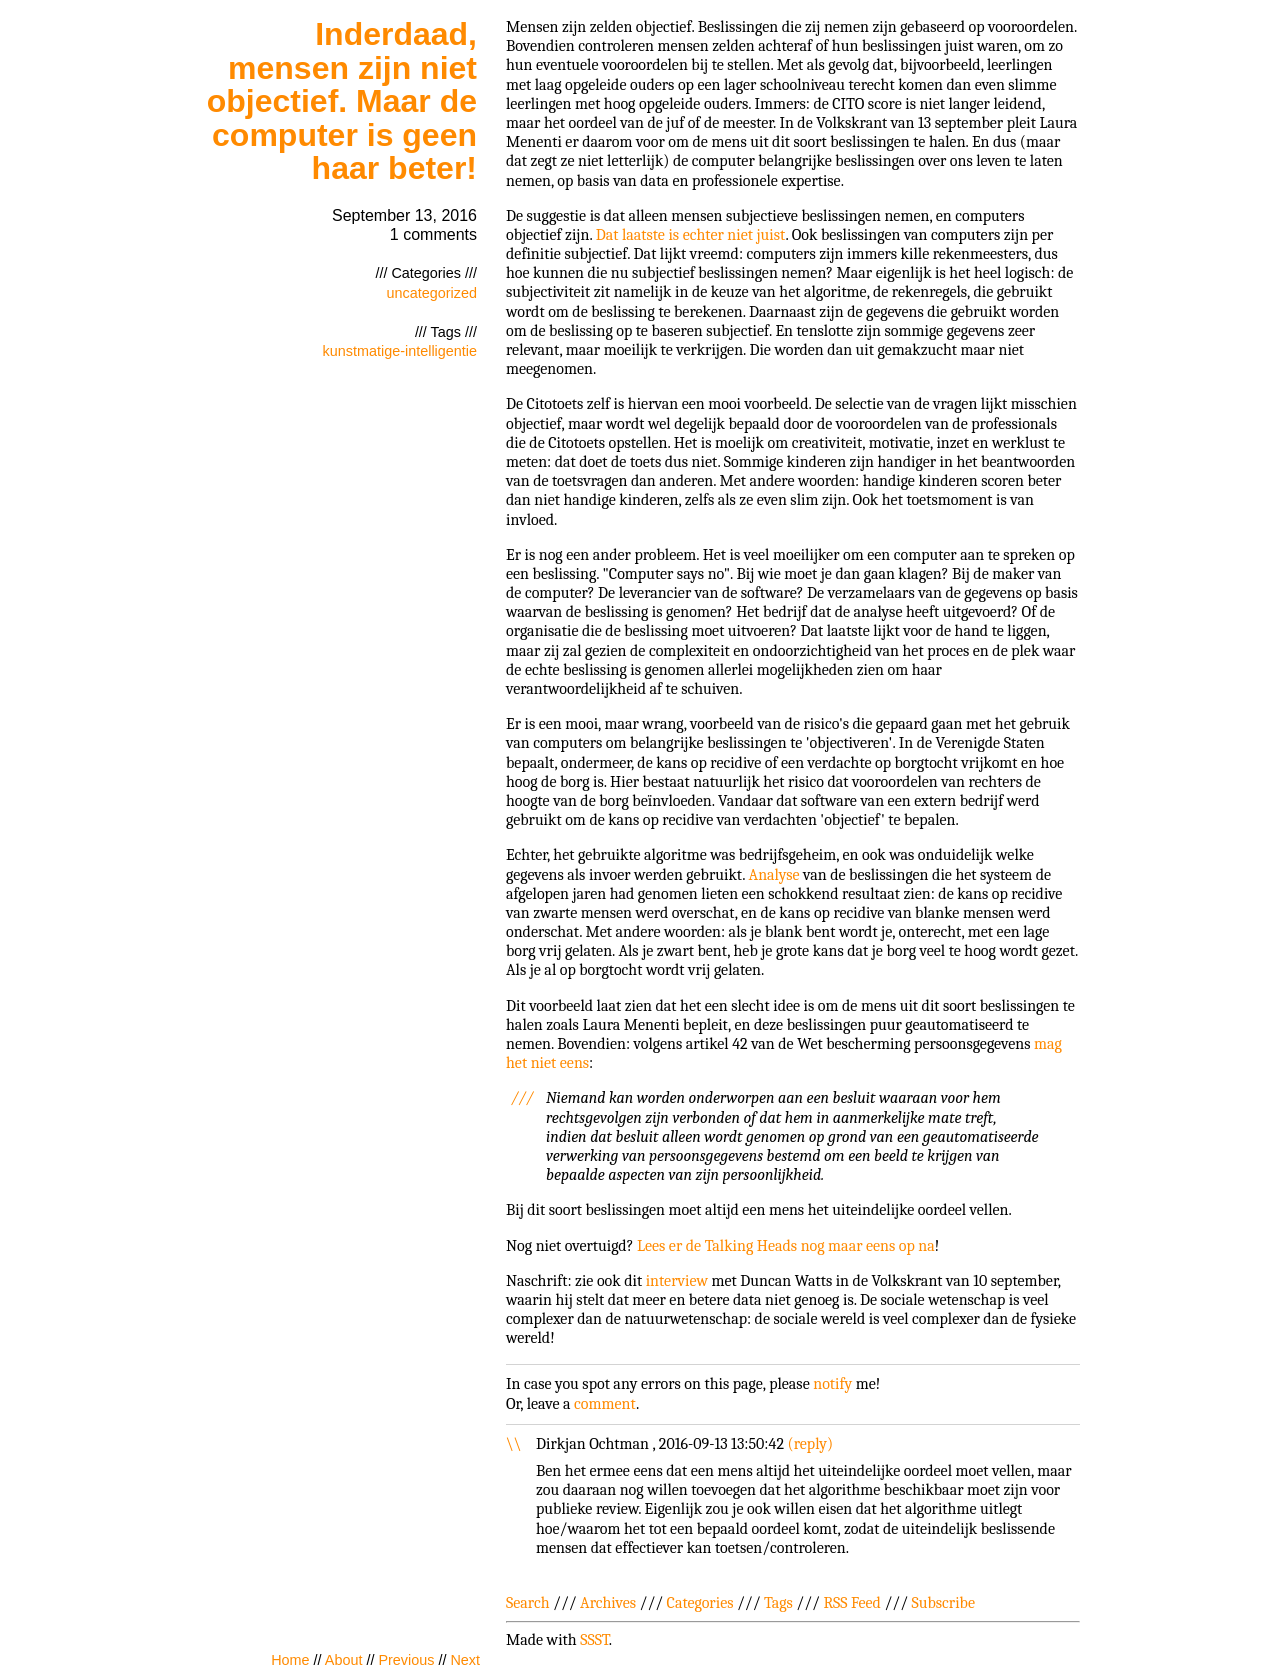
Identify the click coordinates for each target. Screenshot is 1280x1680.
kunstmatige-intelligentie (400, 351)
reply (810, 1444)
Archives (608, 1603)
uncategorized (432, 293)
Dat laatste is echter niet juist (691, 235)
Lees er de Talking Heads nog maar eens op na (786, 1246)
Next (465, 1660)
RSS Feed (852, 1603)
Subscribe (943, 1603)
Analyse (774, 875)
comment (605, 1404)
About (344, 1660)
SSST (594, 1640)
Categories (700, 1603)
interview (677, 1281)
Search (528, 1603)
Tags (778, 1603)
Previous (406, 1660)
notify (832, 1384)
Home (290, 1660)
